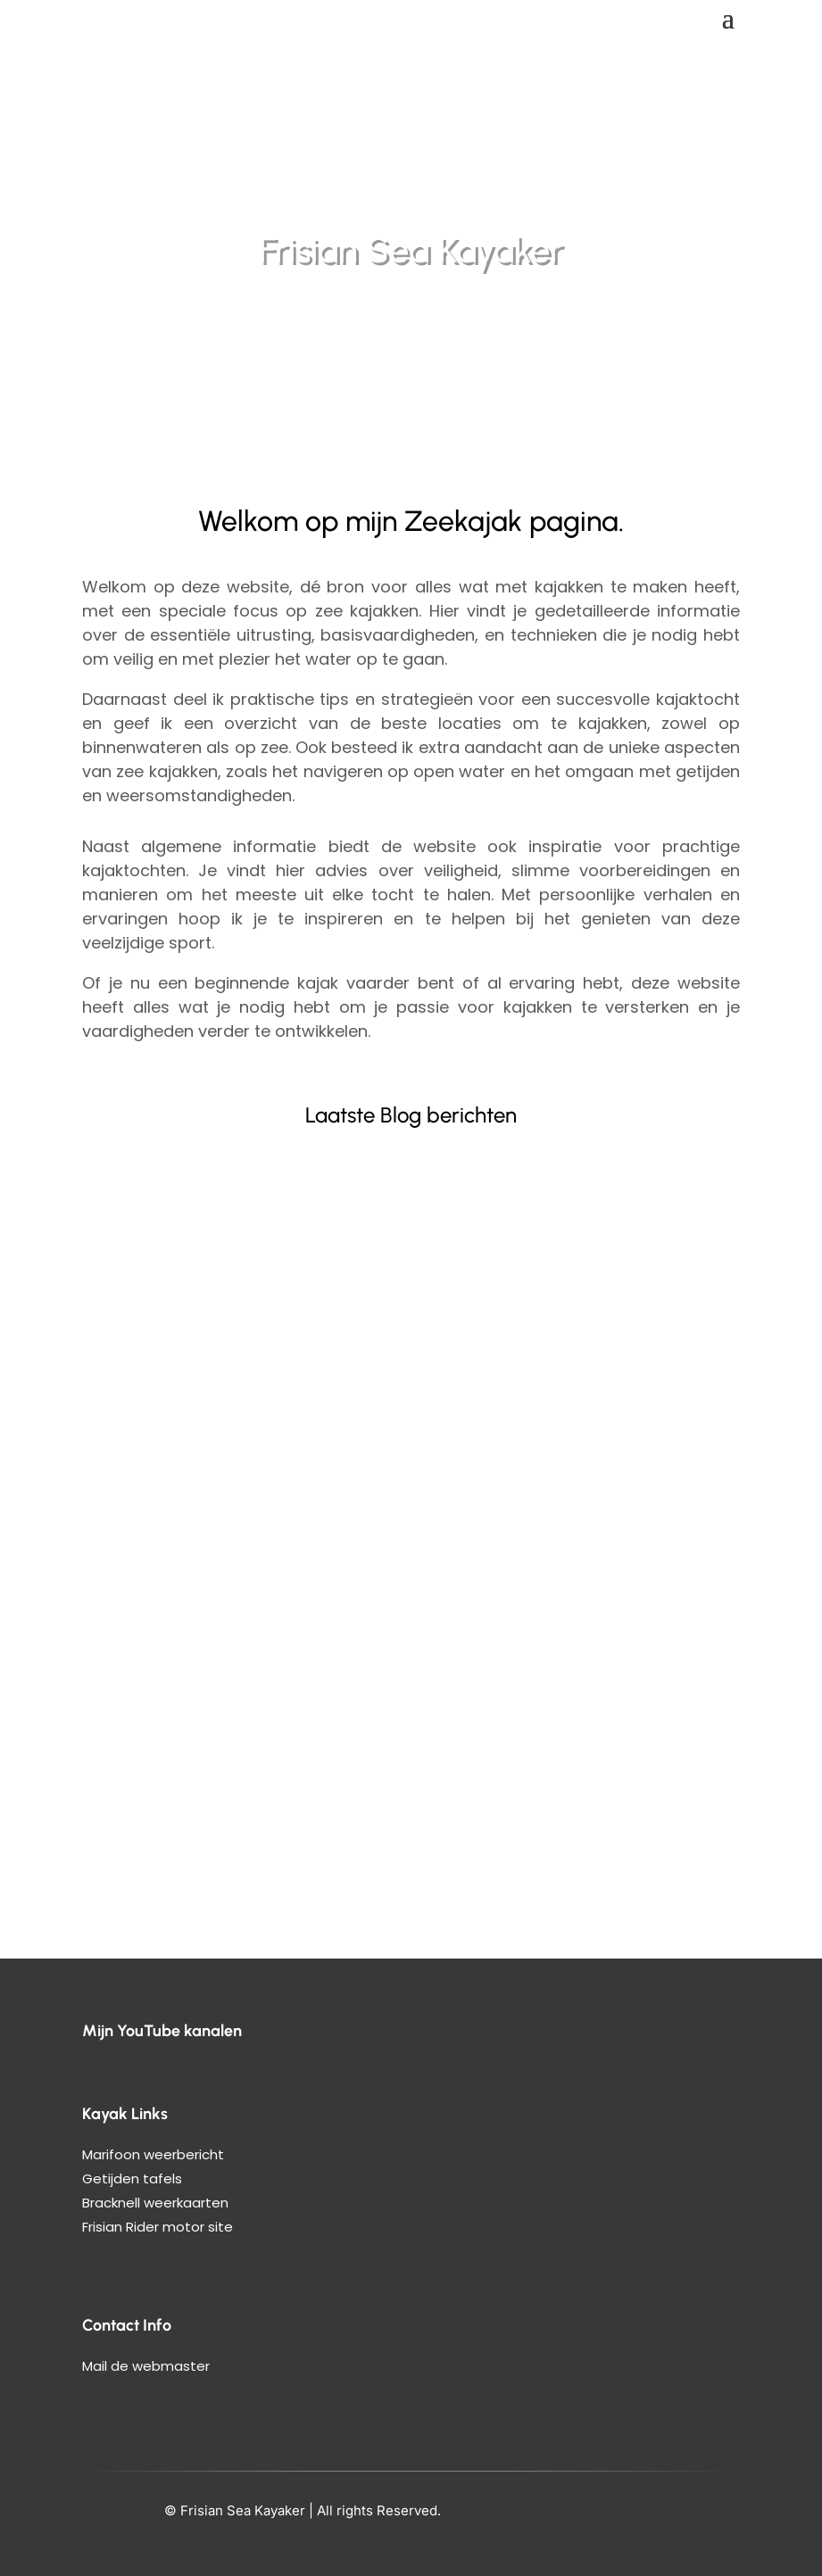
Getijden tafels (132, 2178)
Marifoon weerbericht (153, 2154)
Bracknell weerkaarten (155, 2202)
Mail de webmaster (146, 2366)
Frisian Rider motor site (157, 2226)
